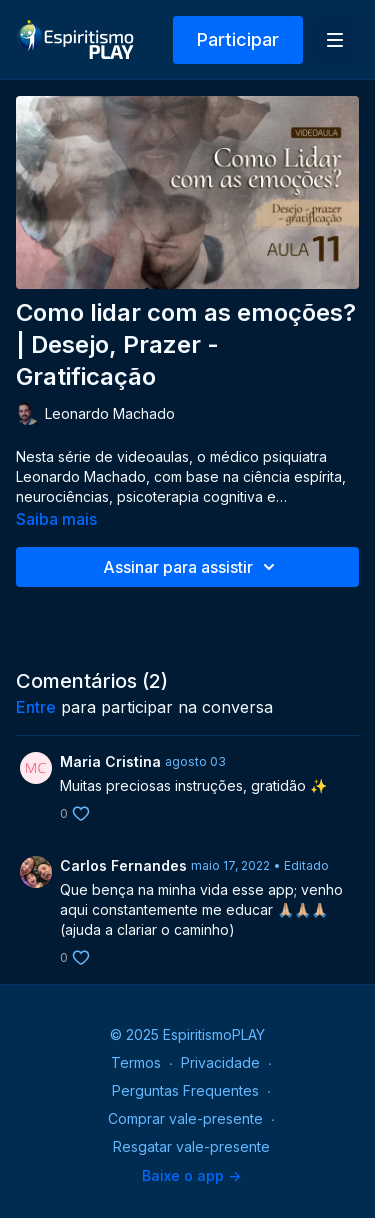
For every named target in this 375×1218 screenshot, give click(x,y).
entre (36, 707)
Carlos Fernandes (123, 865)
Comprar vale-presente (185, 1118)
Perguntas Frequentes (185, 1090)
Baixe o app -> (191, 1175)
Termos (136, 1062)
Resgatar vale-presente (191, 1146)
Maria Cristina (110, 761)
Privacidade (220, 1062)
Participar (238, 39)
